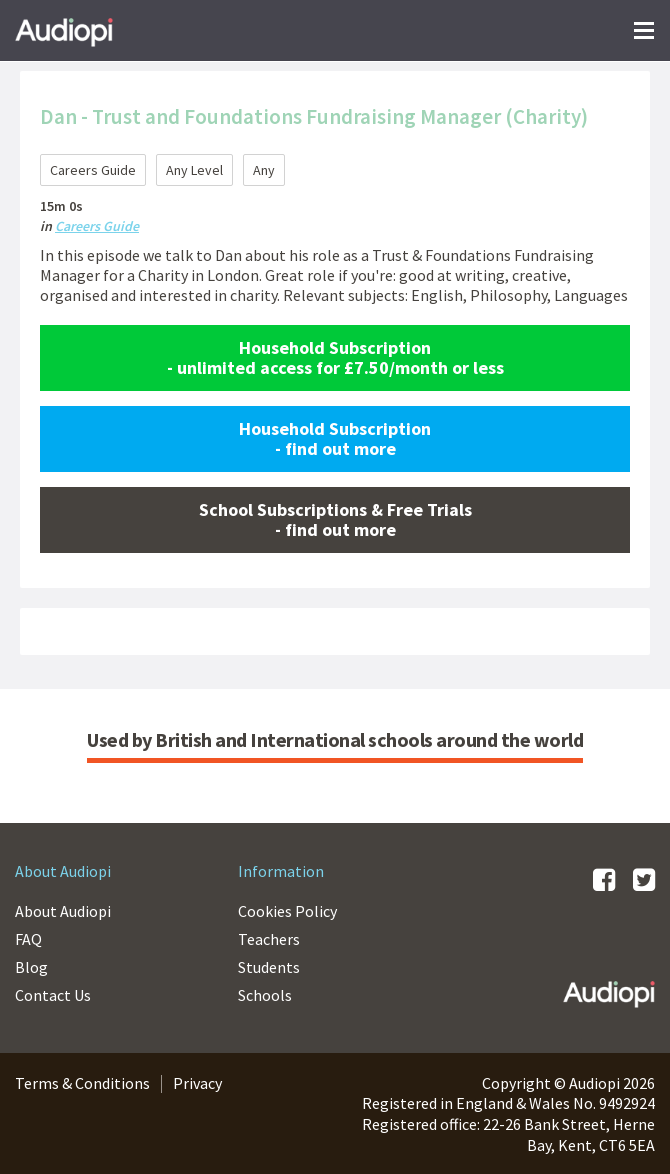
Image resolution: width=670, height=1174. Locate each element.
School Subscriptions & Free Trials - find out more (335, 519)
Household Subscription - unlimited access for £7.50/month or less (335, 357)
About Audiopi (63, 911)
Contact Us (53, 995)
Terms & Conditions (82, 1083)
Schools (265, 995)
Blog (31, 967)
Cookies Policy (287, 911)
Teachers (269, 939)
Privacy (197, 1083)
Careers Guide (97, 226)
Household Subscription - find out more (335, 438)
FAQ (28, 939)
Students (269, 967)
